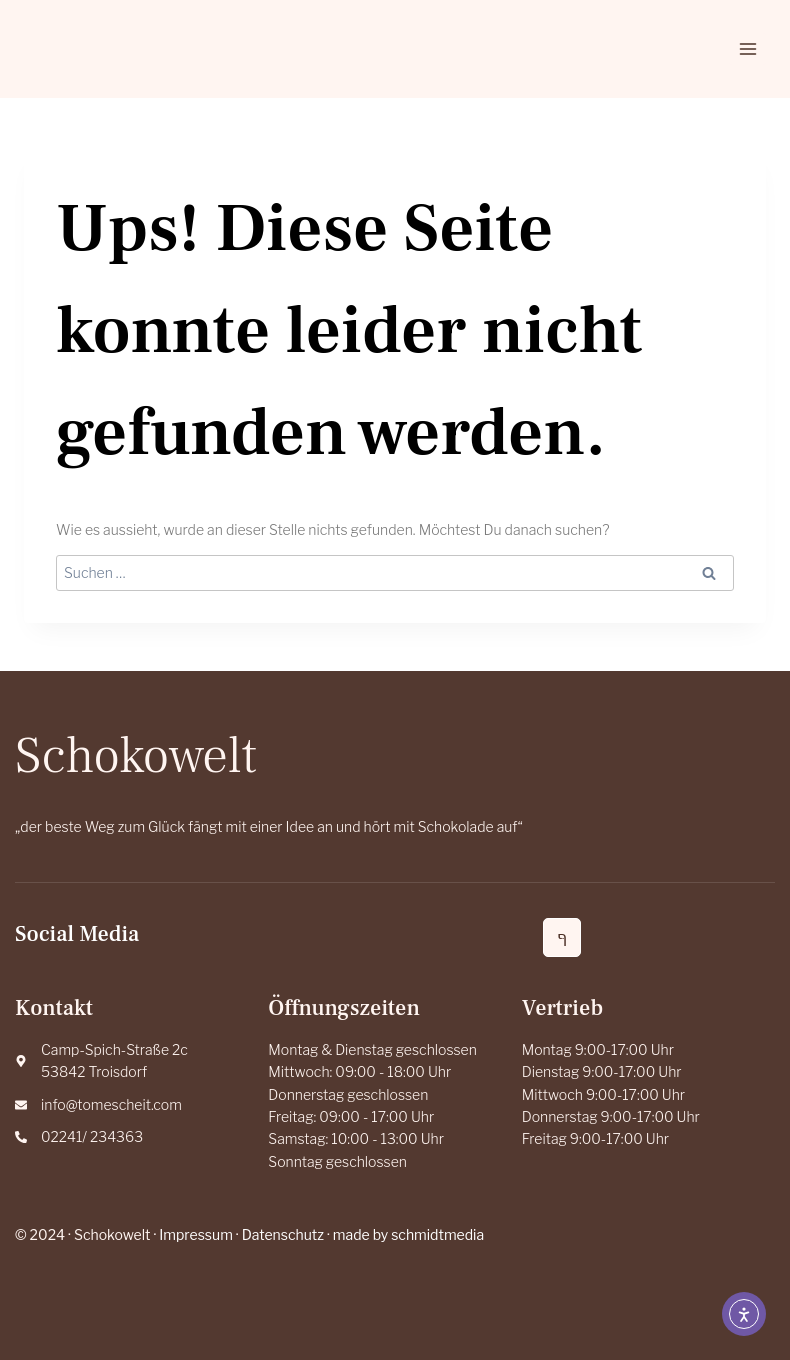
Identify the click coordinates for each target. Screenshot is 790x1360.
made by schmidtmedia (408, 1234)
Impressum (196, 1234)
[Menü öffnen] (747, 48)
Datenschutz (283, 1234)
